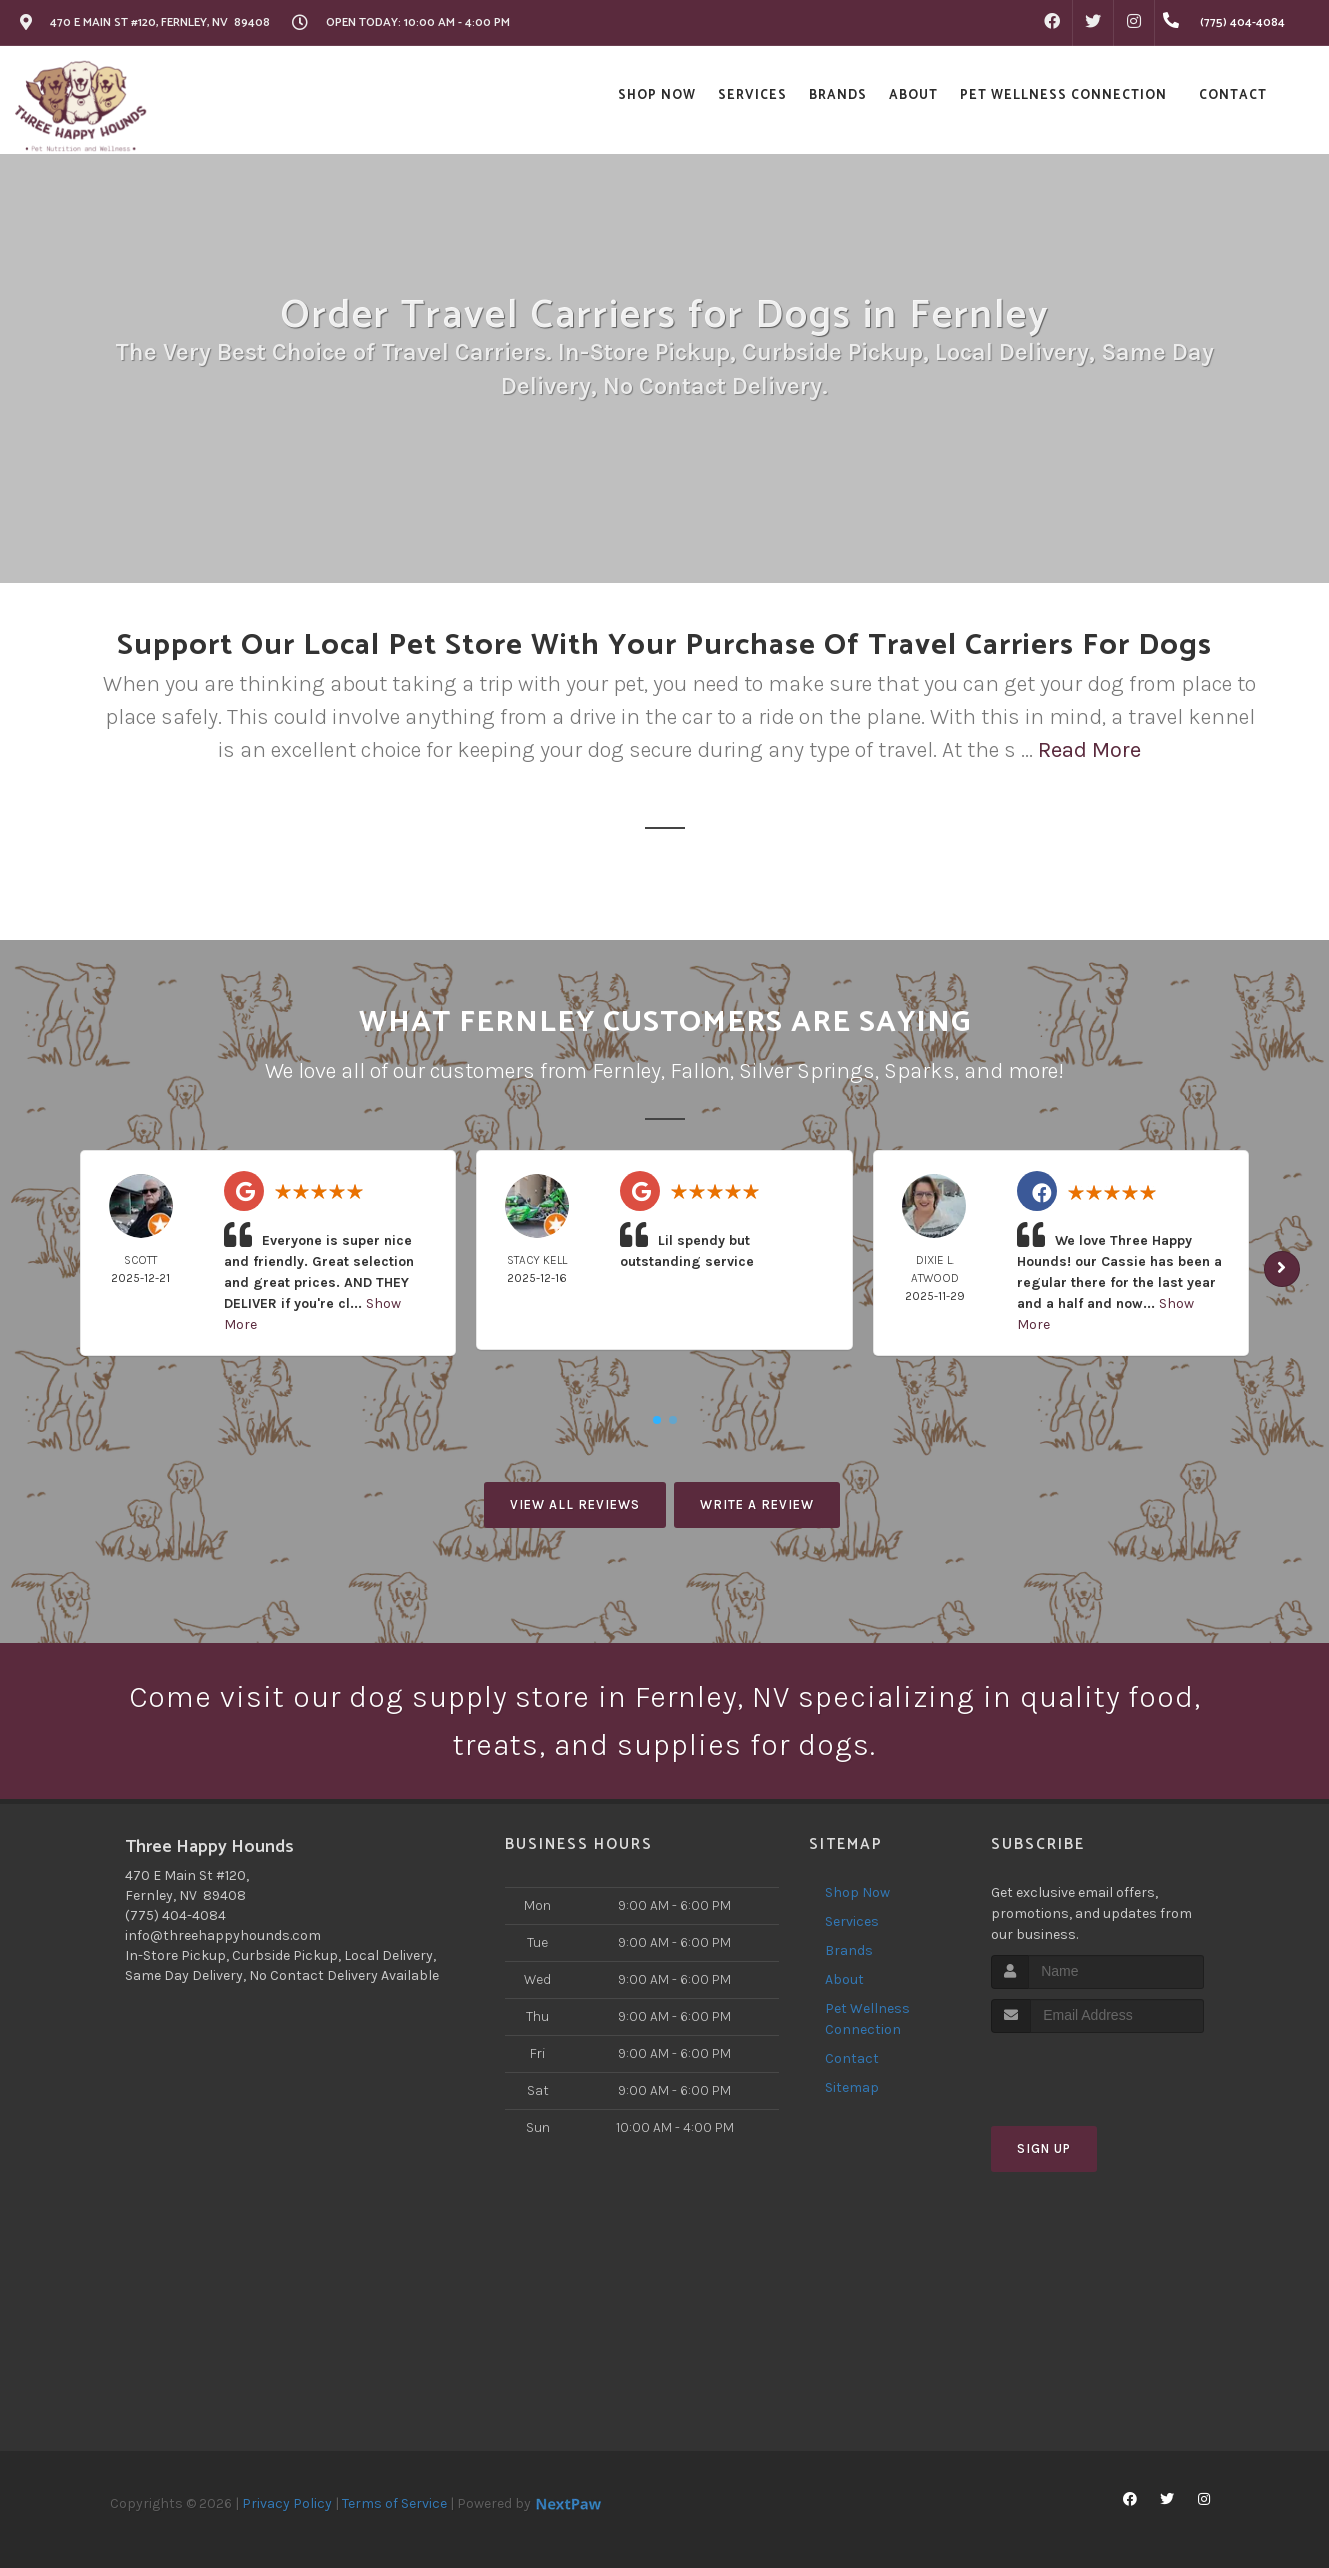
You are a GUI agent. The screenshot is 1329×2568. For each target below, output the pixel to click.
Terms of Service (394, 2503)
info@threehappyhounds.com (223, 1935)
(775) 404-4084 (175, 1915)
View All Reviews (575, 1504)
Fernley (626, 1071)
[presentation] (1097, 2070)
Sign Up (1044, 2148)
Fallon (700, 1071)
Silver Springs (807, 1071)
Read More (1089, 750)
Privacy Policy (287, 2503)
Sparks (919, 1071)
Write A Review (757, 1504)
